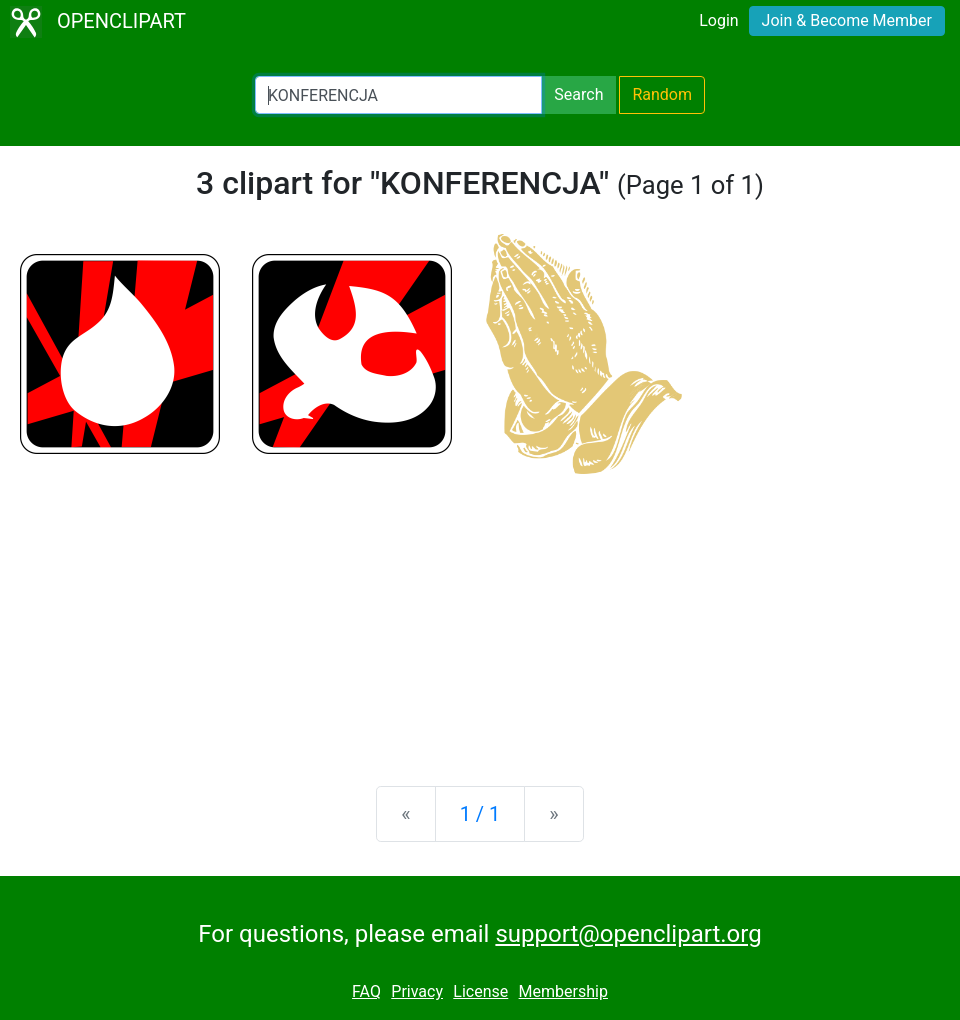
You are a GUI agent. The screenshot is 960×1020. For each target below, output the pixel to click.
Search (578, 94)
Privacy (417, 991)
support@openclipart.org (628, 934)
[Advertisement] (480, 614)
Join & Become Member (847, 20)
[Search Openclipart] (398, 95)
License (480, 991)
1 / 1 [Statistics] (480, 814)
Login (718, 20)
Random (662, 94)
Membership (563, 991)
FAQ (366, 991)
